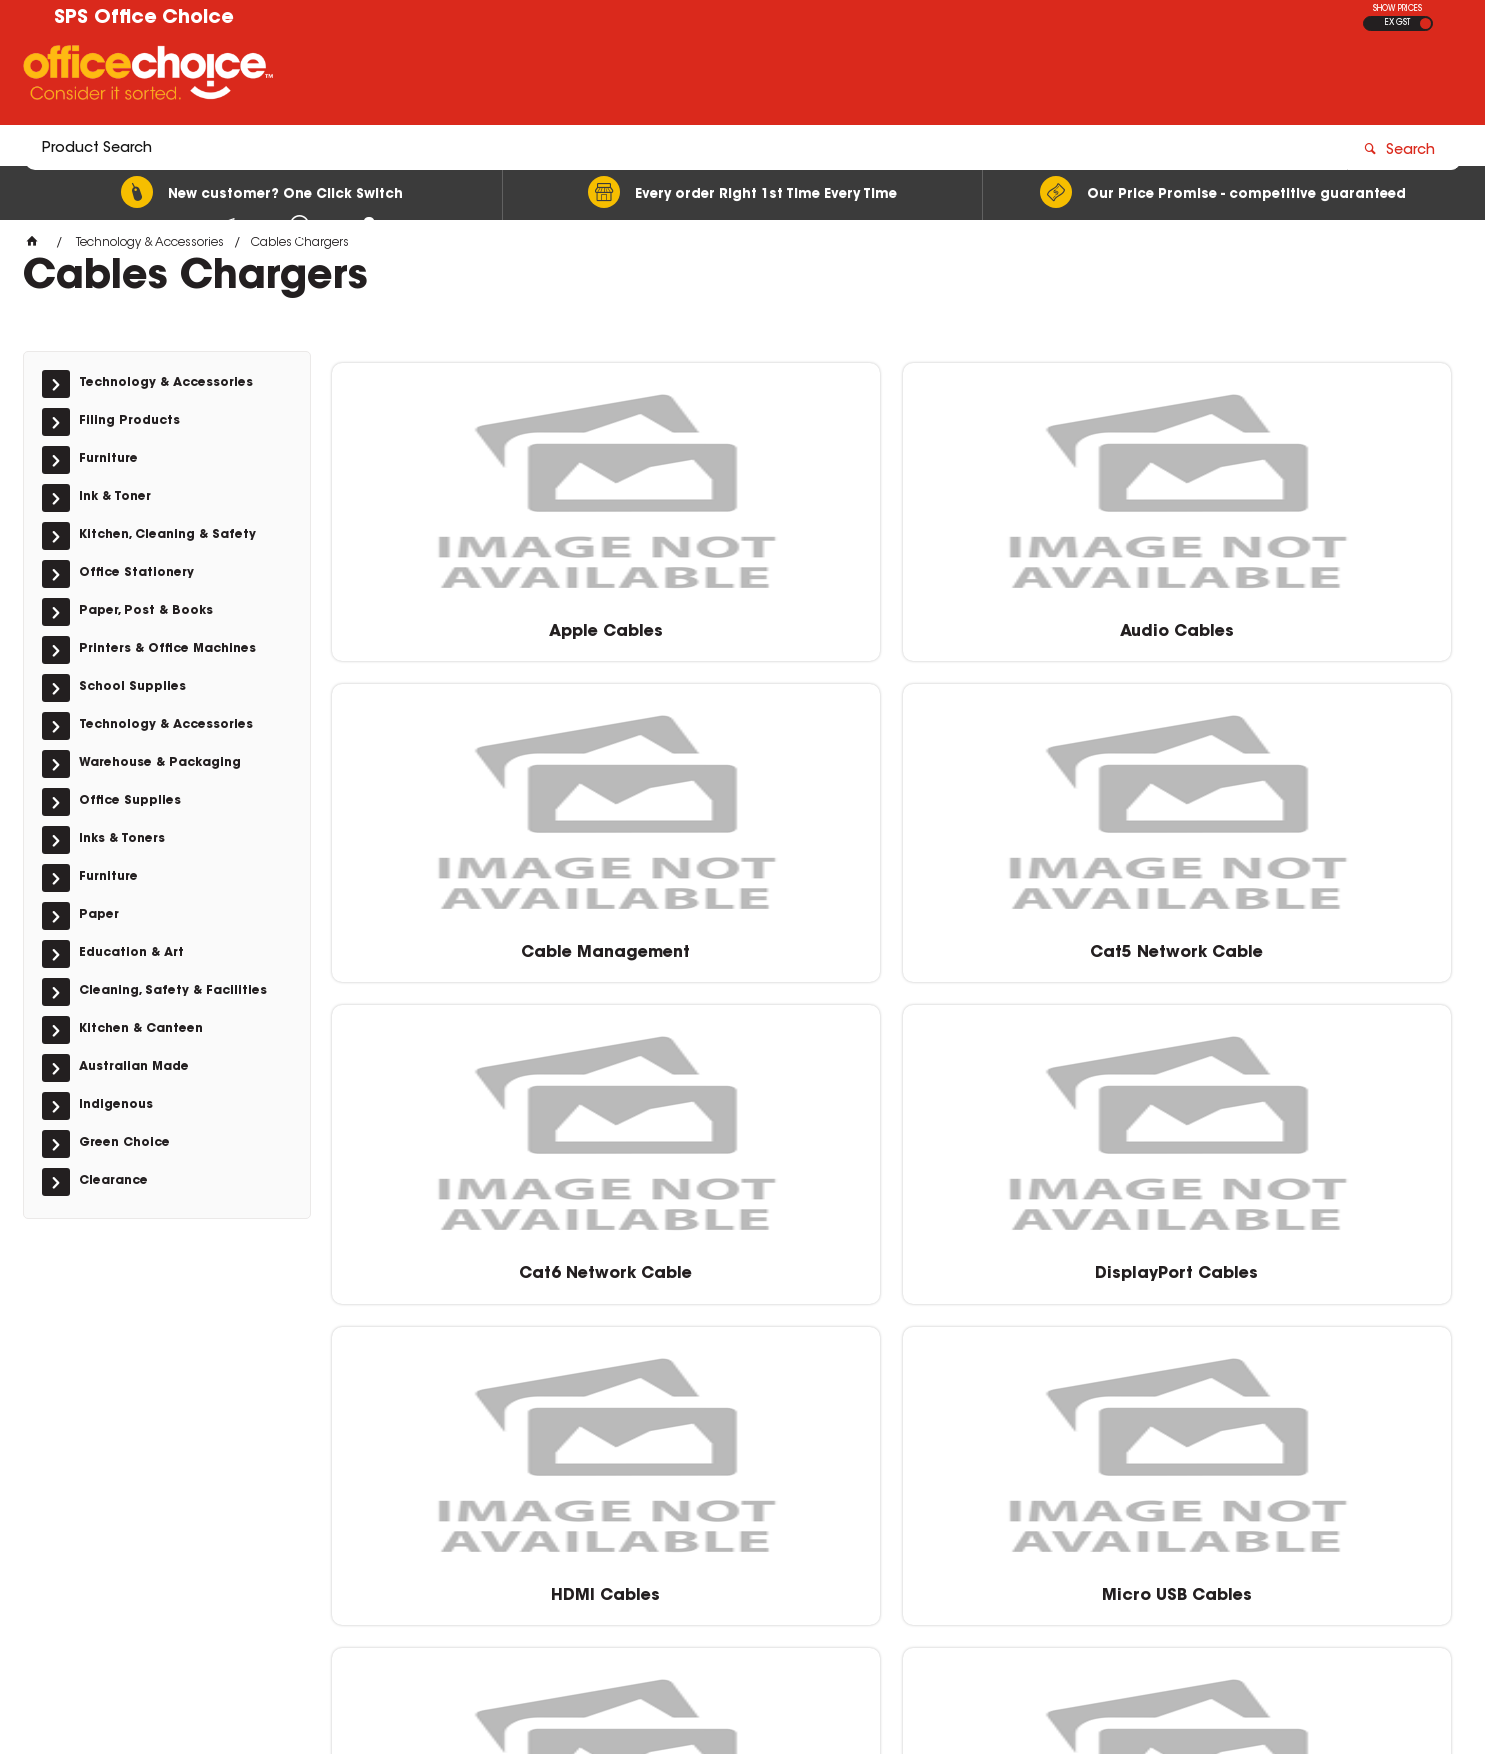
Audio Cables (749, 620)
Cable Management (1034, 620)
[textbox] (626, 77)
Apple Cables (463, 620)
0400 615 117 (1078, 1468)
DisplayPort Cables (748, 942)
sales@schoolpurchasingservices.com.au (1168, 1486)
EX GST (1397, 23)
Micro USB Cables (1320, 942)
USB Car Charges (749, 1263)
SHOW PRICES (1397, 9)
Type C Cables (463, 1263)
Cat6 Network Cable (463, 942)
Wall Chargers (1034, 1263)
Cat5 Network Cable (1319, 620)
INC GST (1425, 23)
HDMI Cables (1034, 942)
